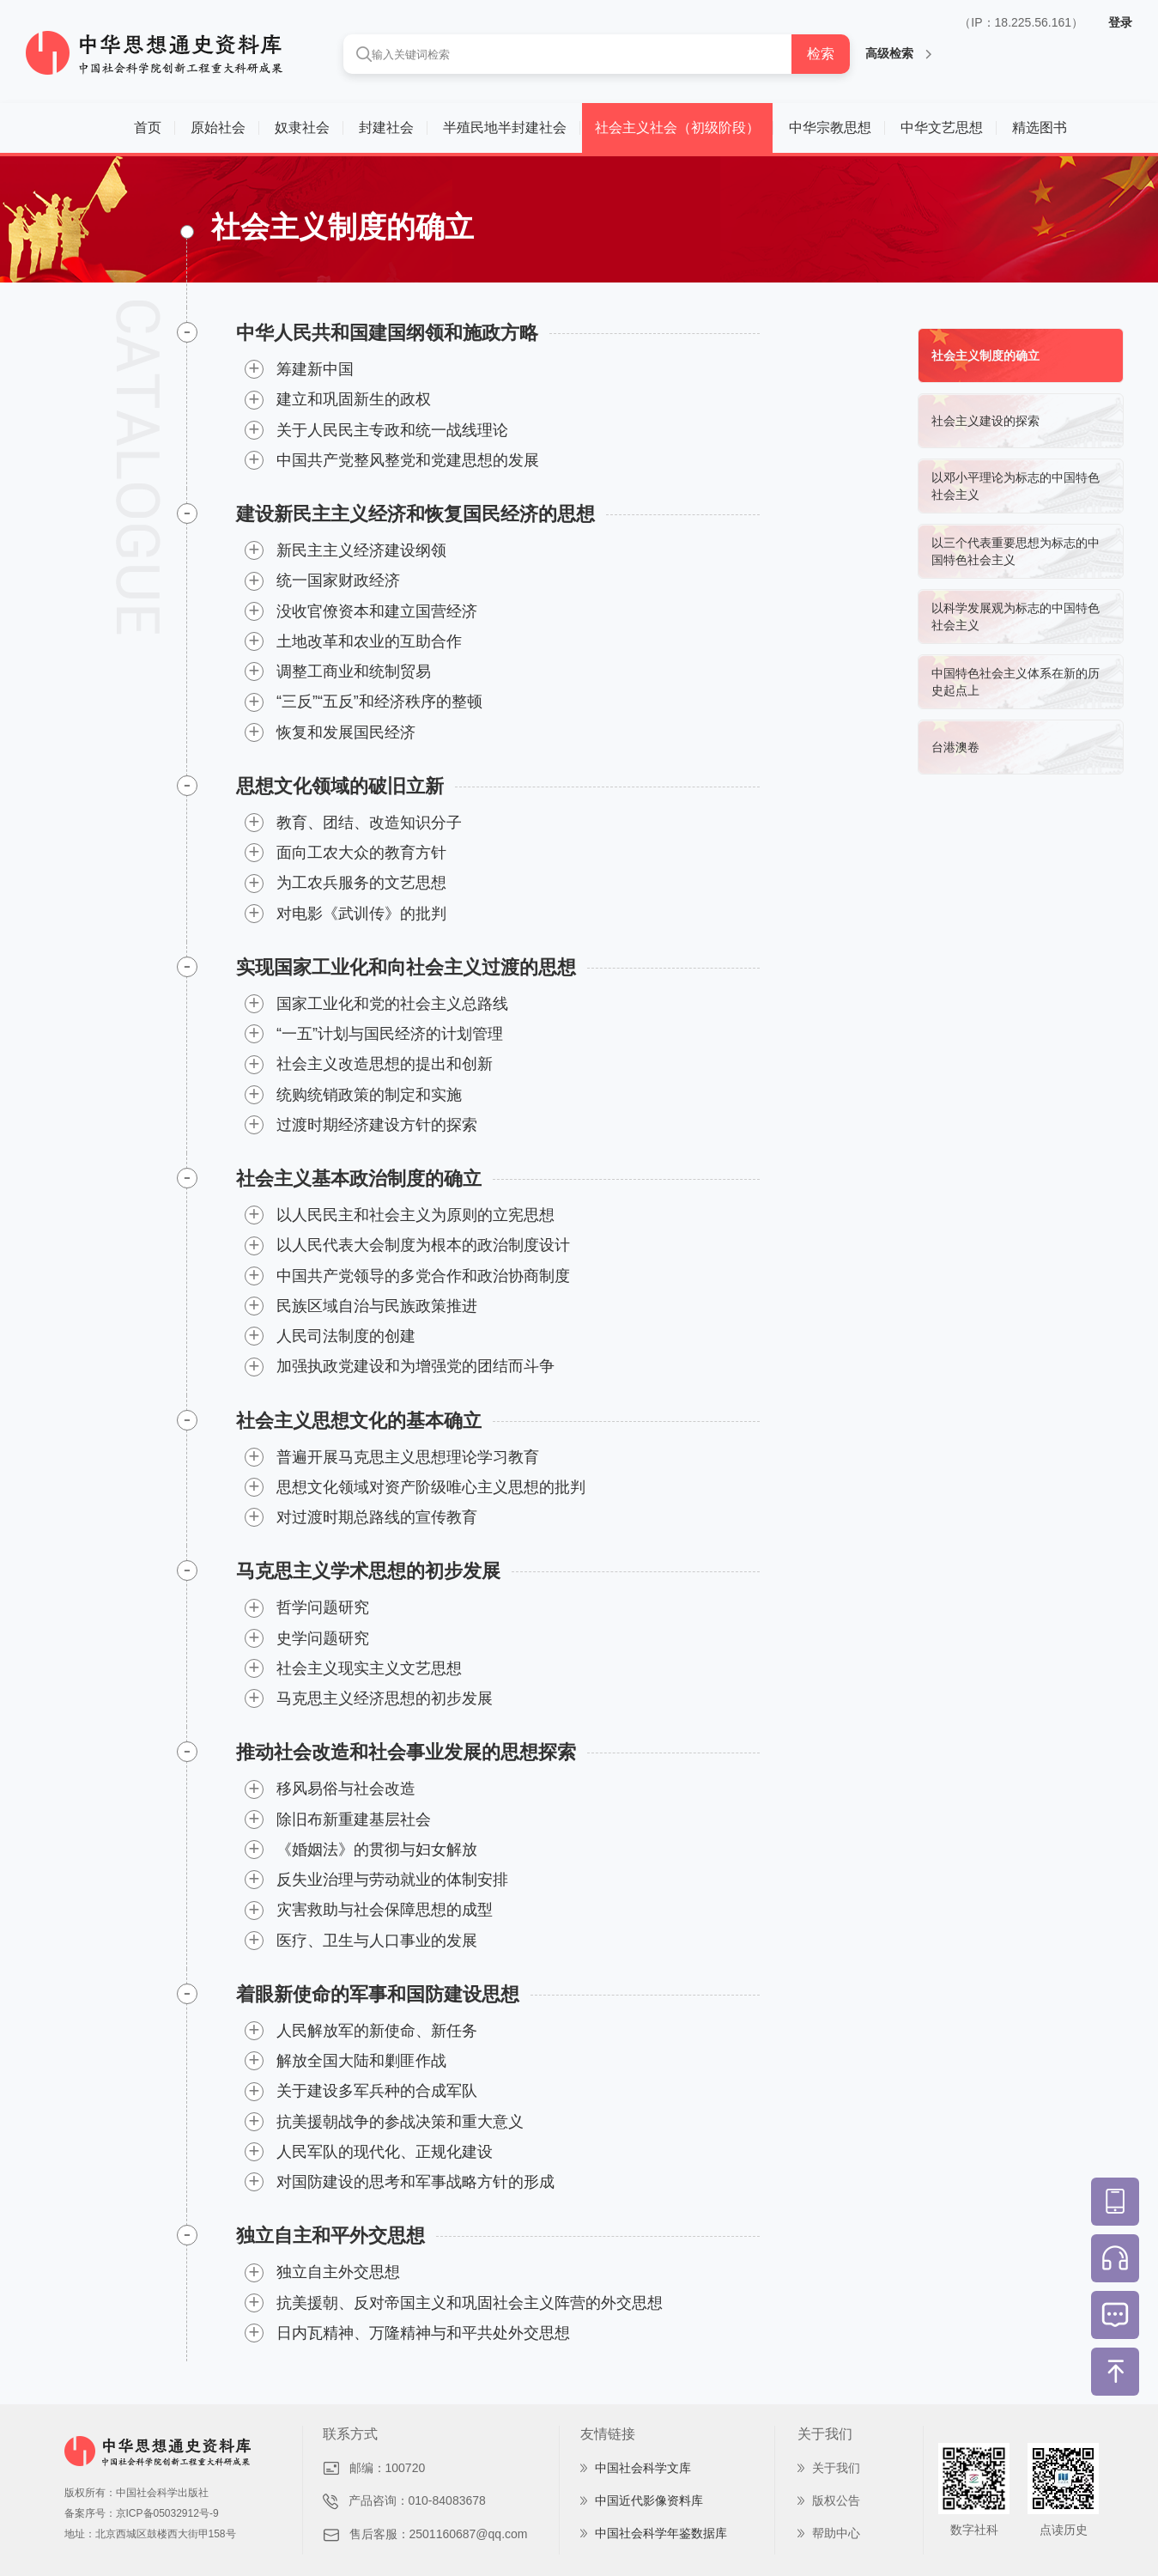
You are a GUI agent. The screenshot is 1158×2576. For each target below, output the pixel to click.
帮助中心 (836, 2533)
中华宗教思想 (830, 127)
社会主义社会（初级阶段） (677, 127)
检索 (820, 53)
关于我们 (836, 2468)
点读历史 (1064, 2530)
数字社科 (974, 2530)
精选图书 (1039, 127)
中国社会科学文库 (643, 2468)
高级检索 (898, 53)
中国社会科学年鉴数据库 (661, 2533)
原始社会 (218, 127)
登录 (1120, 22)
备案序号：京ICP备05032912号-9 (141, 2513)
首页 (147, 127)
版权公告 (836, 2500)
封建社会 (386, 127)
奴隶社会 (302, 127)
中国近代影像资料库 (649, 2500)
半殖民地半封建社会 (505, 127)
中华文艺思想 (941, 127)
